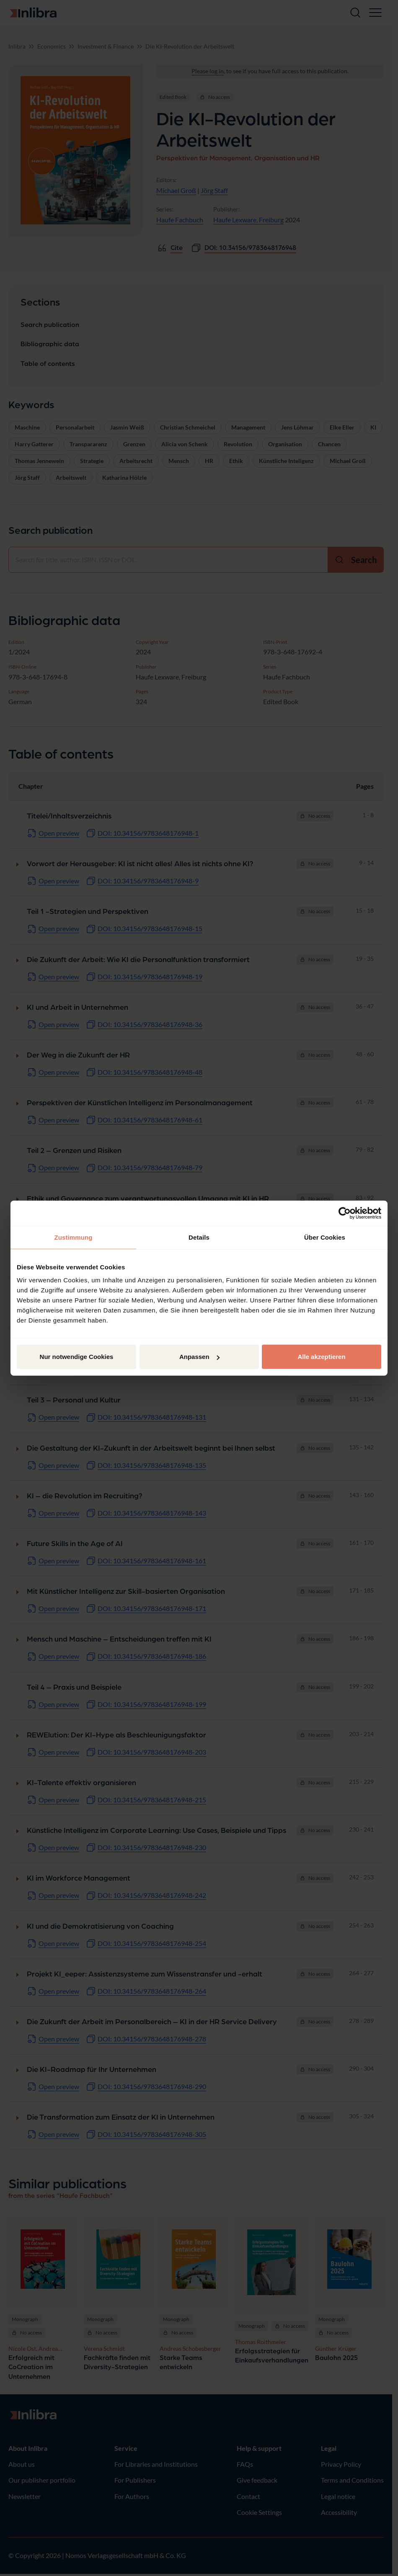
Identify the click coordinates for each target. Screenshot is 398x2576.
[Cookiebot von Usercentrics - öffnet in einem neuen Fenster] (344, 1213)
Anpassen (199, 1356)
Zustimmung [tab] (73, 1236)
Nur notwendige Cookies (77, 1356)
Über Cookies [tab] (324, 1236)
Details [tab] (199, 1236)
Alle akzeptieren (321, 1356)
